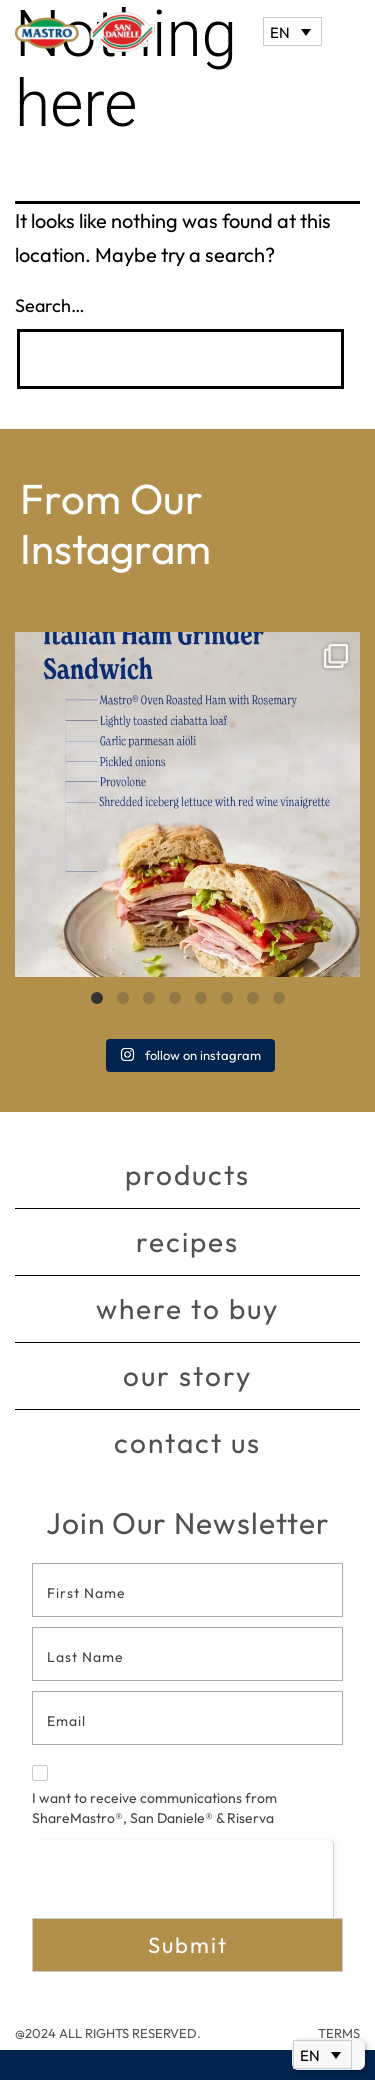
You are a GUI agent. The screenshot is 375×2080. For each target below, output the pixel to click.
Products (187, 1174)
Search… (50, 305)
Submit (188, 1945)
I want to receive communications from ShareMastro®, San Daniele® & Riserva (154, 1796)
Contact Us (187, 1442)
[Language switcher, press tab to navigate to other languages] (292, 31)
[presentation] (182, 1878)
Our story (187, 1375)
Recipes (187, 1241)
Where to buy (187, 1308)
